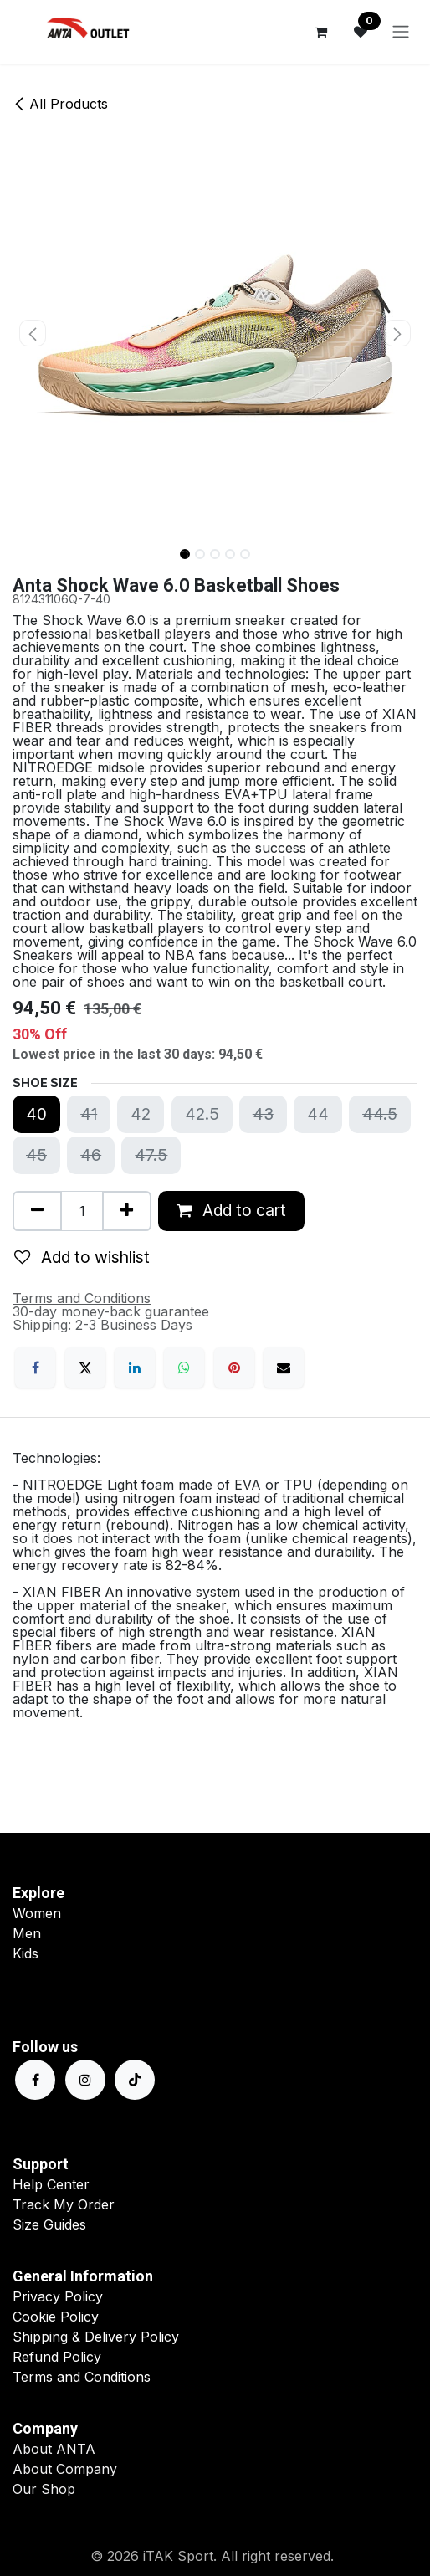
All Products (60, 103)
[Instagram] (85, 2080)
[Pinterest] (234, 1367)
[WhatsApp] (184, 1367)
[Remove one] (37, 1211)
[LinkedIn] (135, 1367)
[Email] (284, 1367)
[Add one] (126, 1211)
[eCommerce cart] (320, 32)
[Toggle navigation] (400, 32)
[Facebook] (35, 1367)
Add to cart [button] (231, 1210)
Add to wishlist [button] (82, 1257)
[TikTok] (135, 2080)
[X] (85, 1367)
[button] (33, 333)
